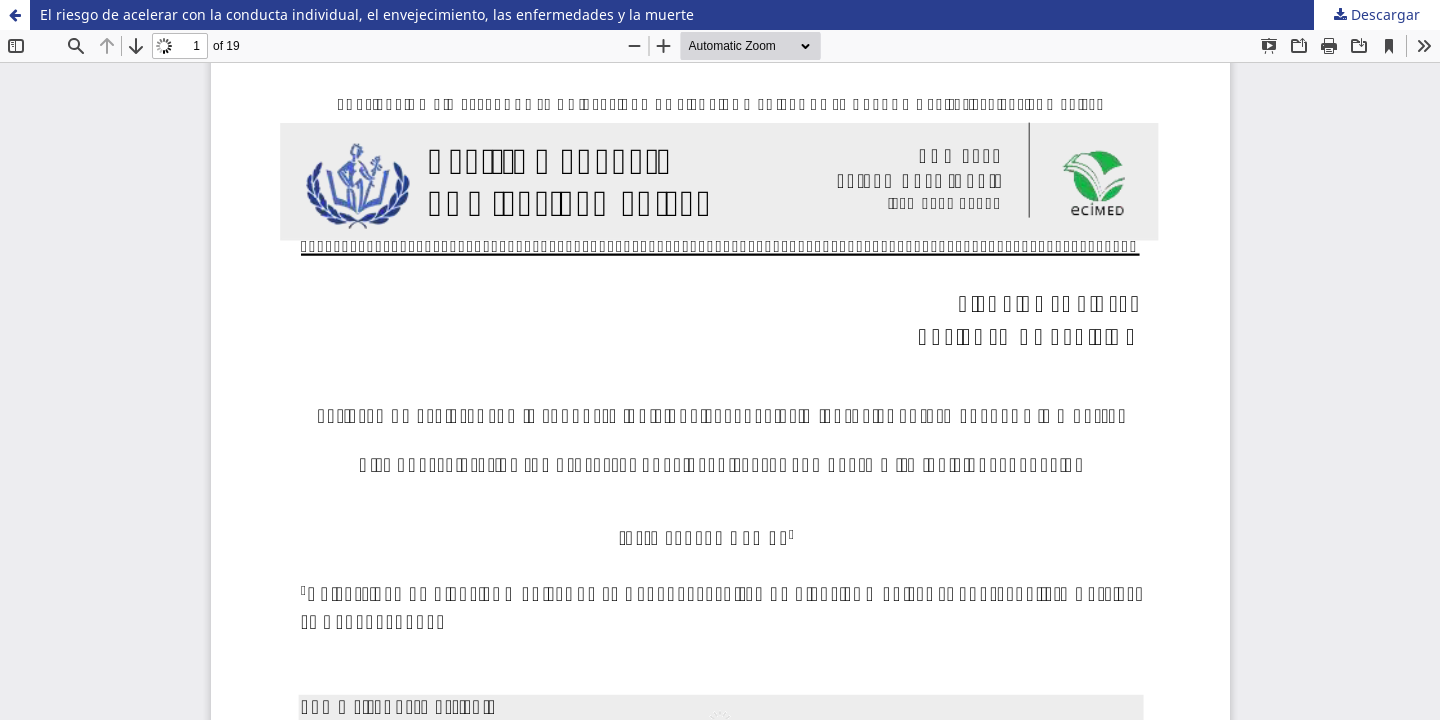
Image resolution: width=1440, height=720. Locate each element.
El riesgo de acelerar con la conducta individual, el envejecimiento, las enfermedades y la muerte (367, 14)
